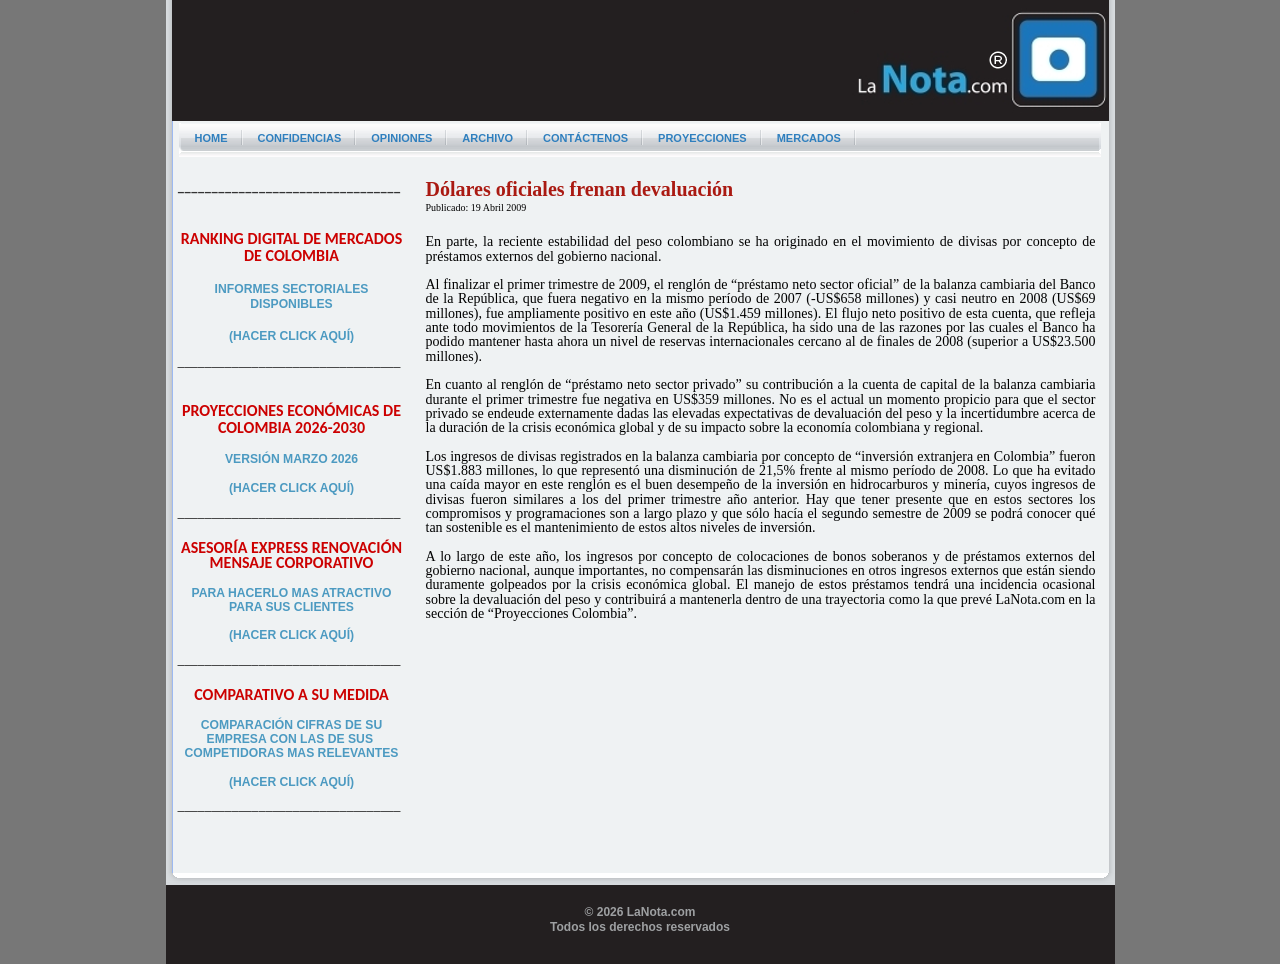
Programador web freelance (640, 956)
